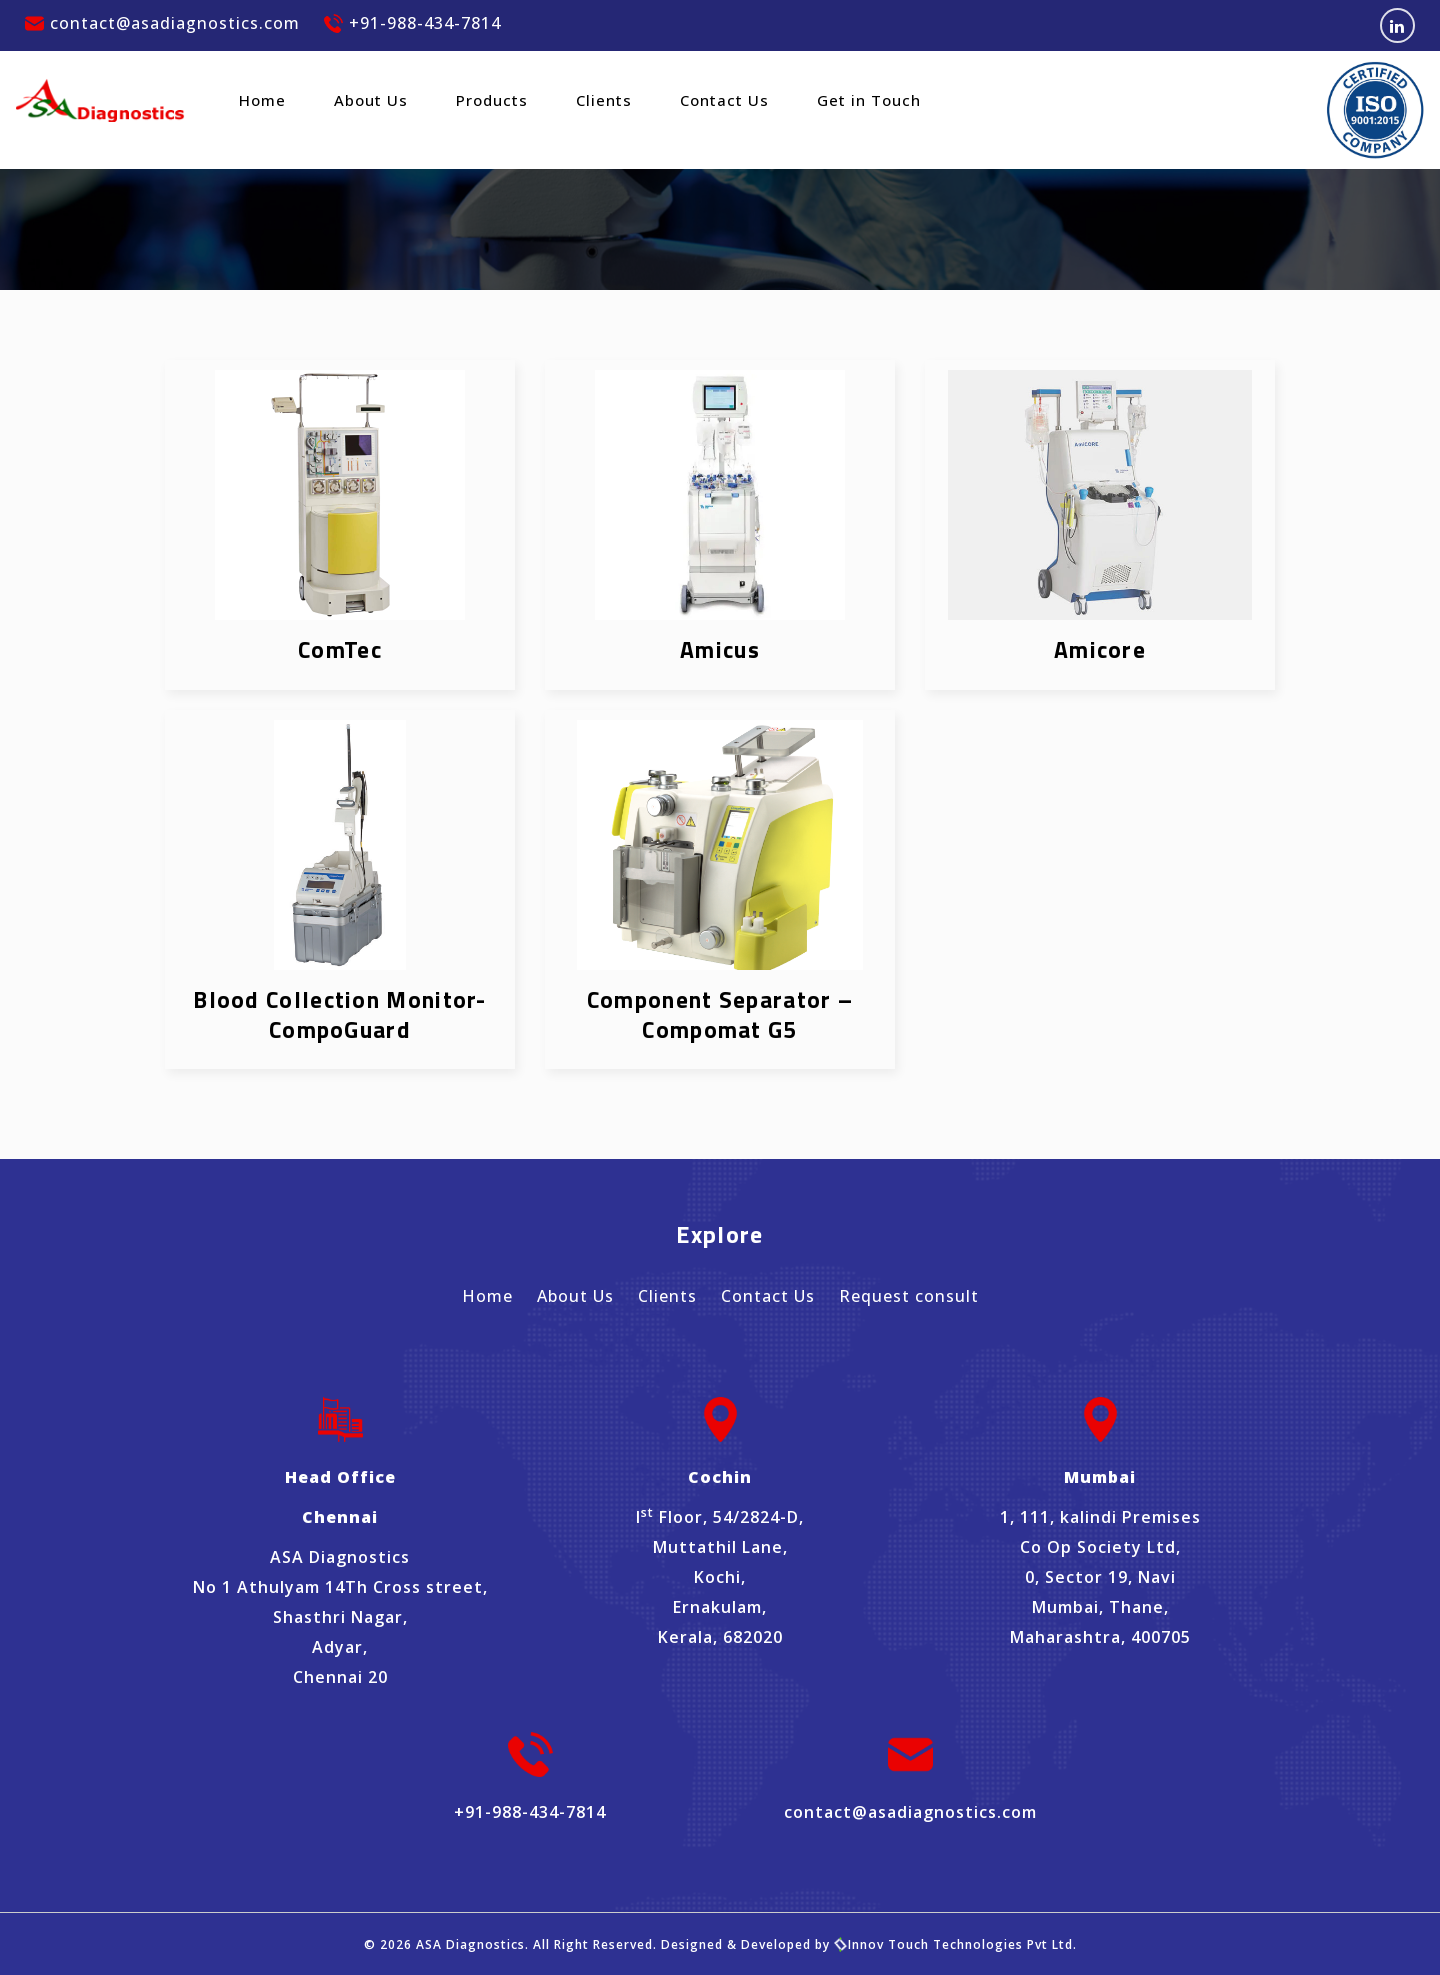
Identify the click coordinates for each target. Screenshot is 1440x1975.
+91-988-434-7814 (412, 23)
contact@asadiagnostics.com (162, 23)
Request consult (909, 1296)
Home (262, 100)
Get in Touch (869, 100)
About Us (371, 100)
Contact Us (724, 100)
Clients (604, 100)
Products (492, 100)
